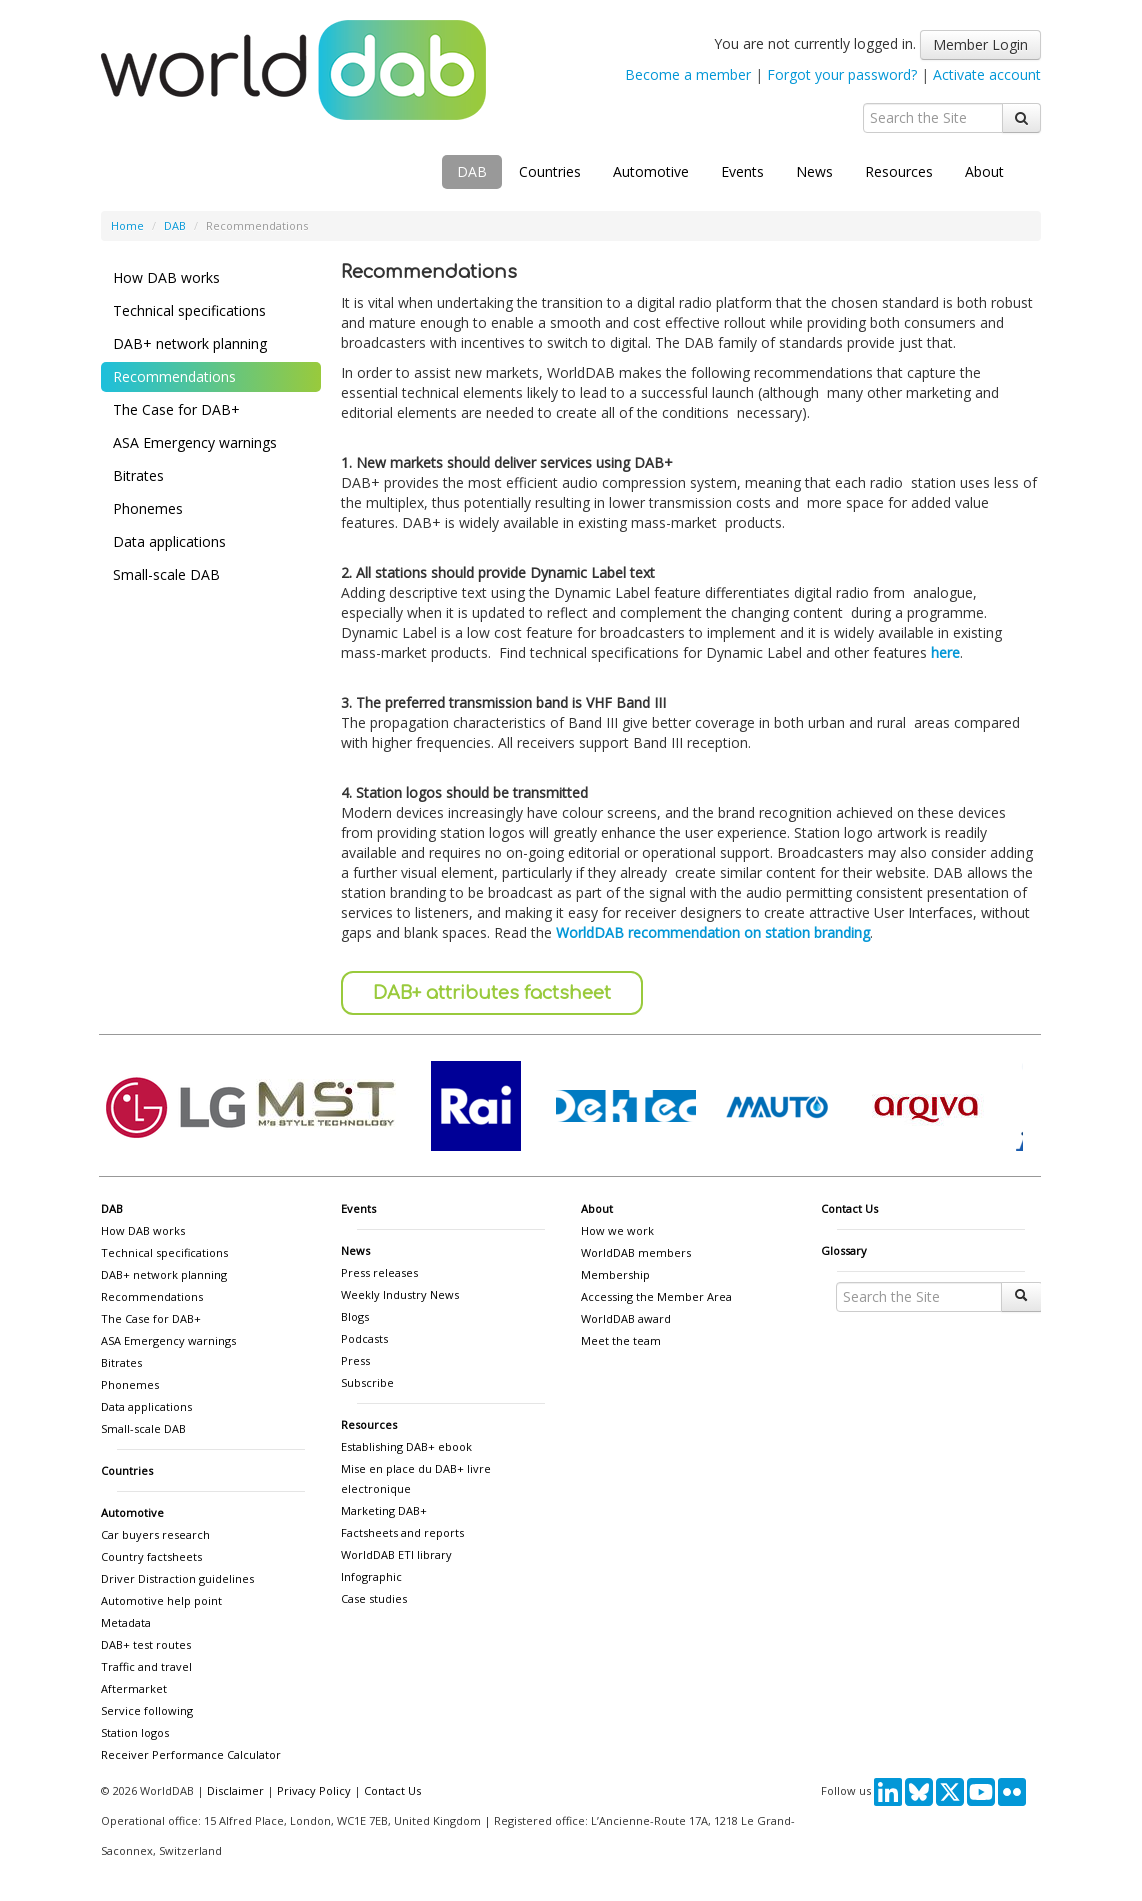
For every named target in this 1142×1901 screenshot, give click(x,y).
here (945, 652)
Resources (899, 171)
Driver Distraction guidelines (177, 1578)
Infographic (371, 1576)
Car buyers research (155, 1534)
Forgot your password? (842, 74)
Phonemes (148, 508)
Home (127, 225)
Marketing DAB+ (384, 1510)
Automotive (651, 171)
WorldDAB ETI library (396, 1554)
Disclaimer (235, 1790)
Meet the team (621, 1340)
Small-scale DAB (166, 574)
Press (355, 1360)
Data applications (169, 541)
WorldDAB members (636, 1252)
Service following (147, 1710)
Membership (615, 1274)
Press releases (379, 1272)
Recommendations (174, 376)
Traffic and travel (146, 1666)
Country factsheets (151, 1556)
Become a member (688, 74)
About (984, 171)
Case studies (374, 1598)
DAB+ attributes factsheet (492, 993)
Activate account (987, 74)
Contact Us (849, 1208)
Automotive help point (161, 1600)
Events (742, 171)
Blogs (355, 1316)
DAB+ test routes (146, 1644)
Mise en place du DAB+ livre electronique (416, 1478)
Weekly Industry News (400, 1294)
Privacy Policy (314, 1790)
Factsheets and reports (402, 1532)
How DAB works (166, 277)
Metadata (126, 1622)
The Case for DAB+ (176, 409)
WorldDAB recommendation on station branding (713, 932)
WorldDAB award (626, 1318)
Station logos (135, 1732)
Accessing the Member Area (656, 1296)
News (814, 171)
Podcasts (364, 1338)
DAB (472, 171)
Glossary (844, 1250)
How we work (617, 1230)
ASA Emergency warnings (195, 442)
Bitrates (138, 475)
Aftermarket (134, 1688)
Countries (550, 171)
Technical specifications (189, 310)
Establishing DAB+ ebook (406, 1446)
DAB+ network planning (190, 343)
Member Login (980, 44)
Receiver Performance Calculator (191, 1754)
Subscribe (367, 1382)
